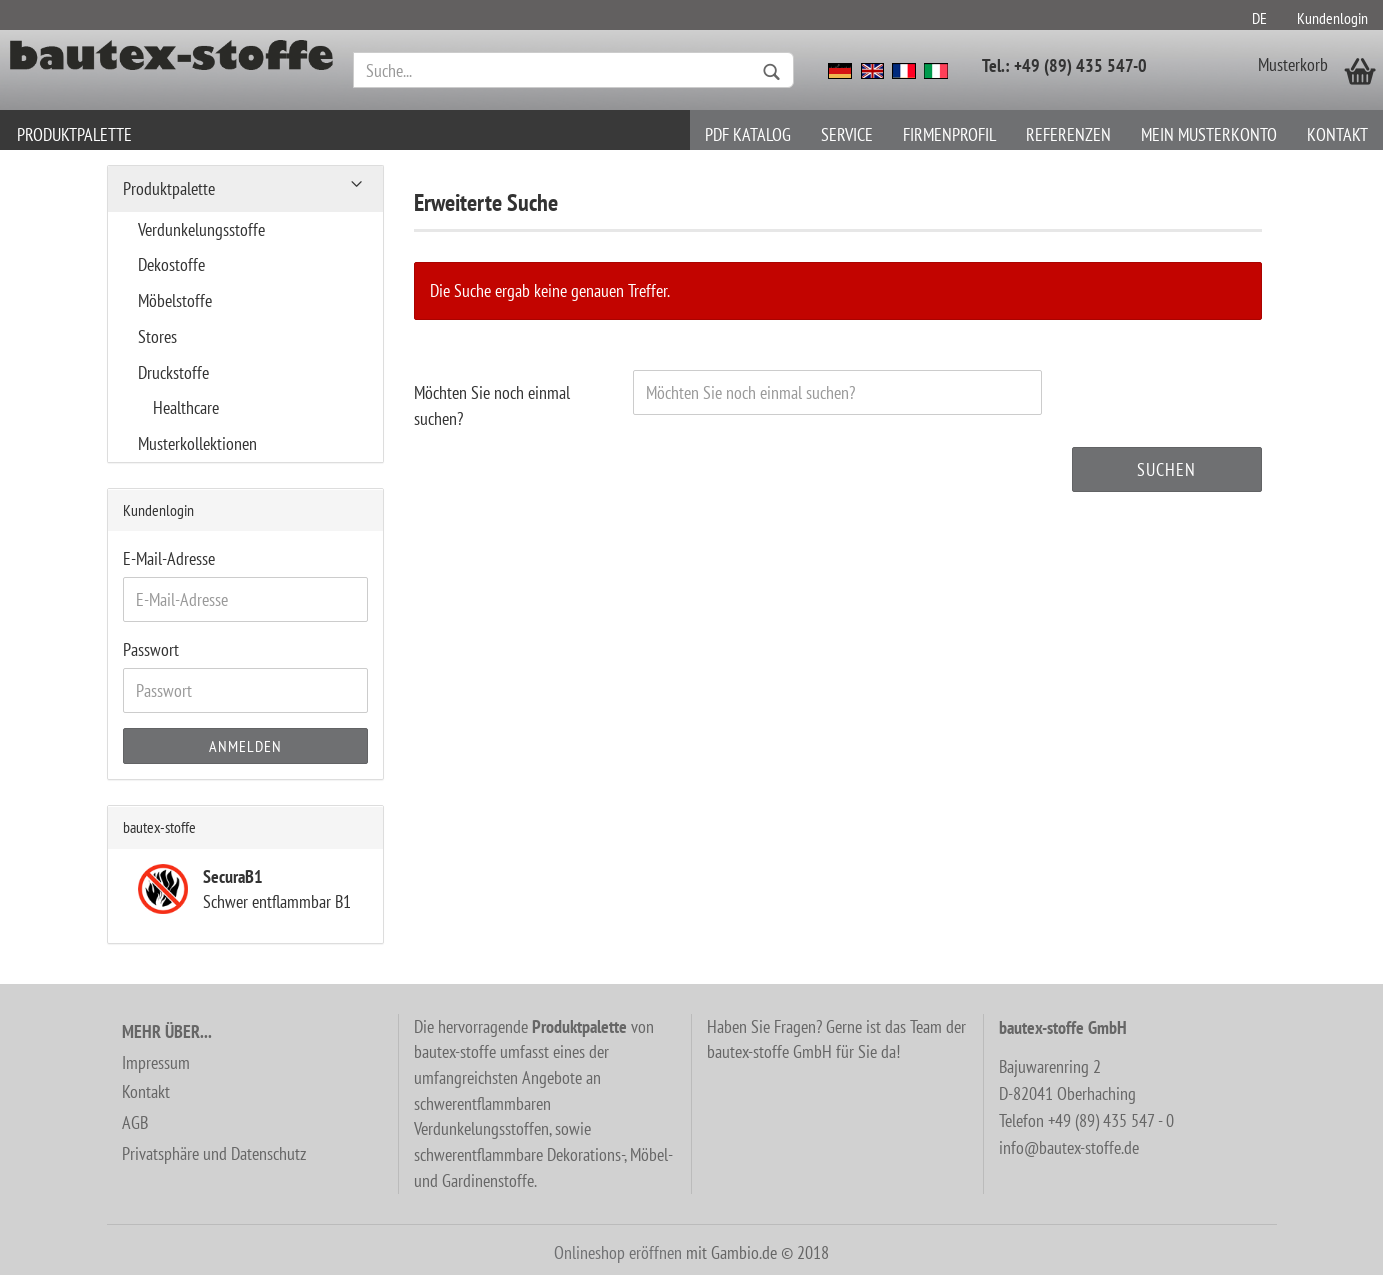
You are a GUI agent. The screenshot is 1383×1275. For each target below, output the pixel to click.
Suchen (1166, 469)
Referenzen (1068, 134)
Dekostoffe (171, 264)
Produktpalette (74, 134)
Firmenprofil (949, 134)
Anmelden (245, 746)
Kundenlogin (1332, 18)
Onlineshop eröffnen (618, 1252)
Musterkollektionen (197, 443)
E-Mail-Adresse (169, 558)
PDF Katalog (748, 134)
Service (847, 134)
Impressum (156, 1062)
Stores (157, 336)
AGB (135, 1122)
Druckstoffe (173, 372)
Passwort (151, 649)
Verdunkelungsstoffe (201, 229)
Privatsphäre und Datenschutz (214, 1153)
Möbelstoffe (175, 300)
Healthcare (186, 407)
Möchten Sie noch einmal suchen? (492, 405)
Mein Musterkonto (1209, 134)
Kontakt (1337, 134)
